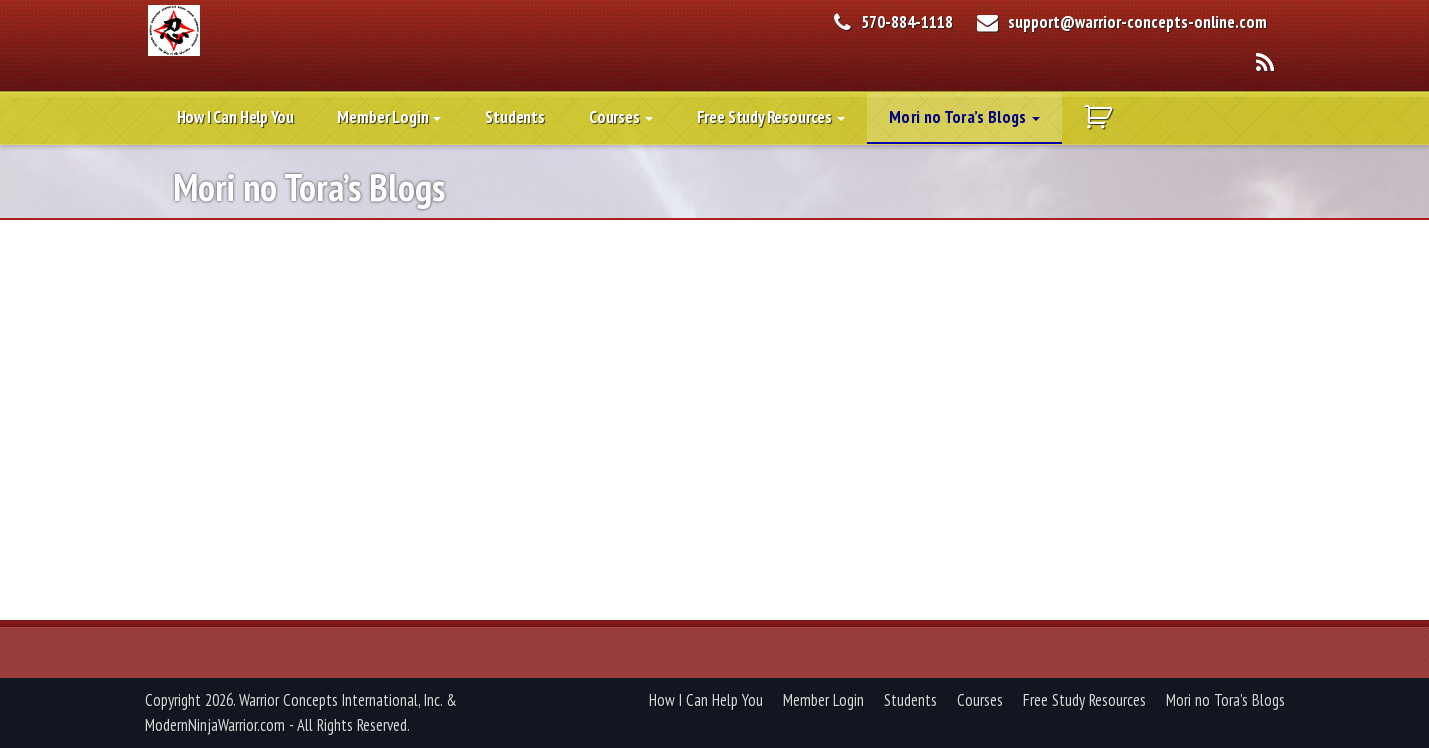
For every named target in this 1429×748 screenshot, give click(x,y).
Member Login (389, 117)
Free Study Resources (771, 117)
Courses (621, 117)
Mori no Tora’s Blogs (964, 117)
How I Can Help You (235, 117)
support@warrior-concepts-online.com (1137, 22)
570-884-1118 (907, 22)
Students (515, 117)
